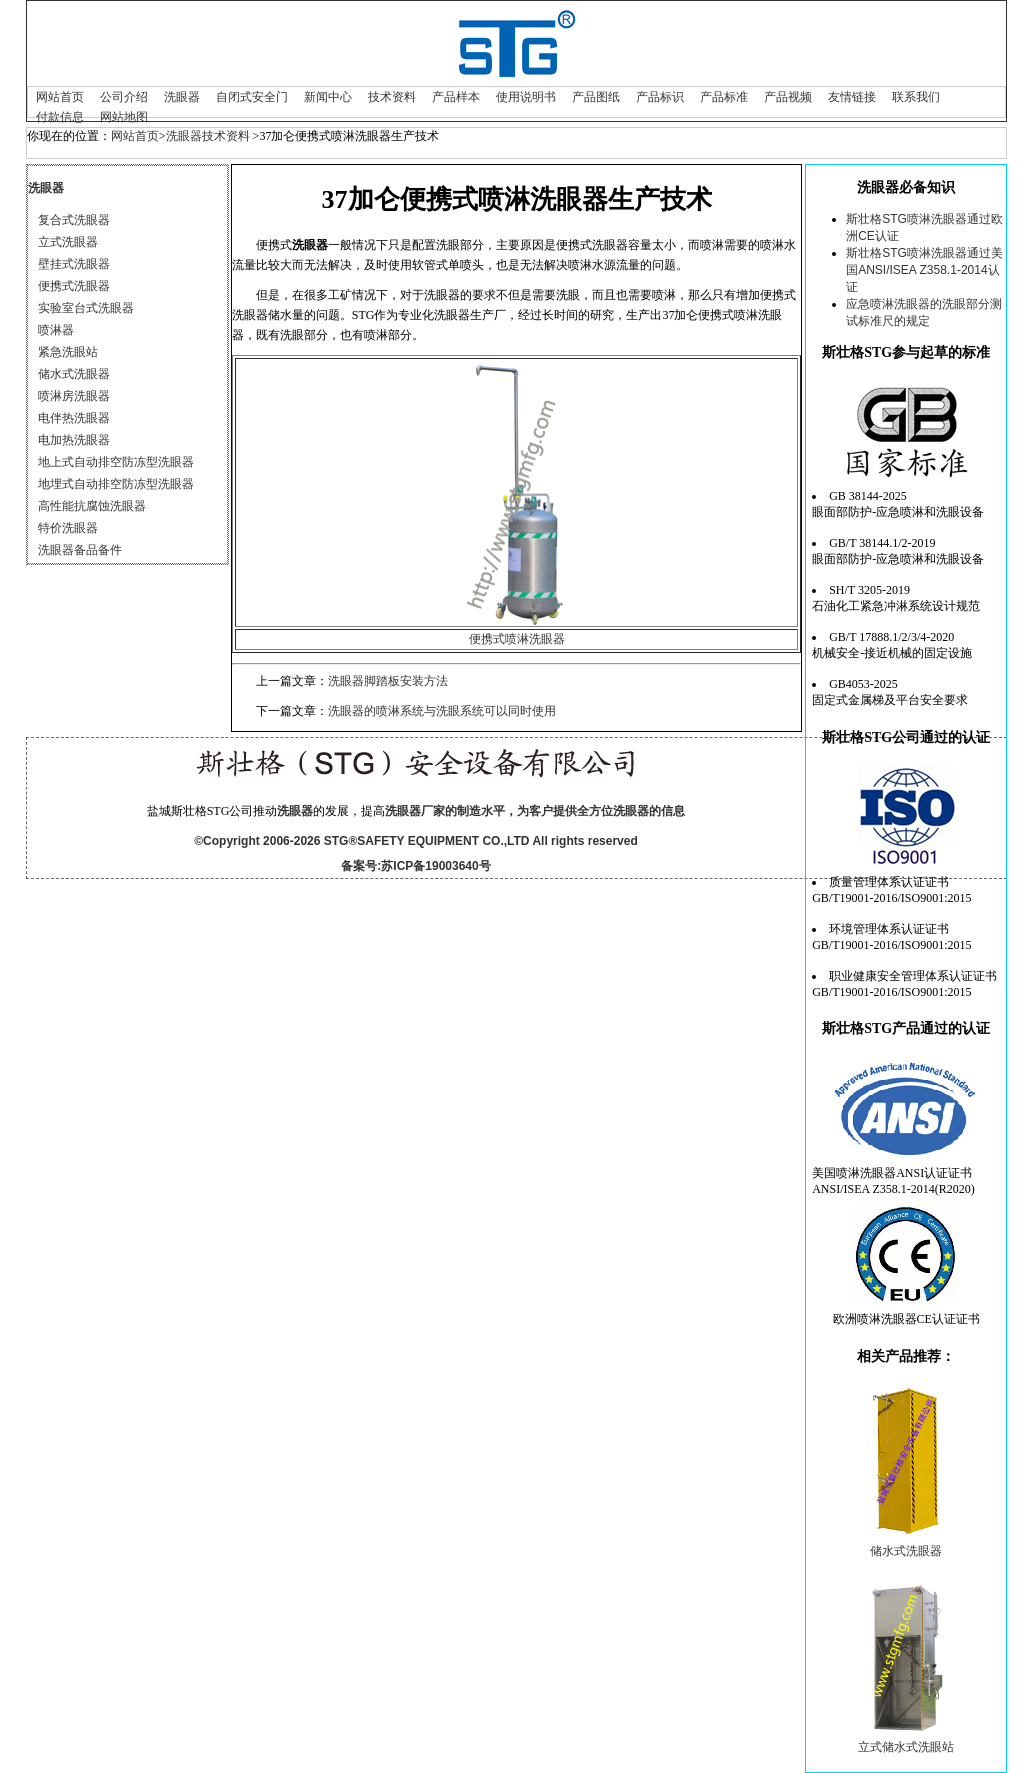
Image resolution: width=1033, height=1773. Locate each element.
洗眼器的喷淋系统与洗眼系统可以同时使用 (442, 711)
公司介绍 (124, 97)
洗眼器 (182, 97)
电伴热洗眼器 (74, 418)
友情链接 (852, 97)
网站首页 (60, 97)
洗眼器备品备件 (80, 550)
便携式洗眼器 (74, 286)
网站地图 (124, 117)
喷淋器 (56, 330)
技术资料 (392, 97)
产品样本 (456, 97)
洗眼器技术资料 (208, 136)
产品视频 (788, 97)
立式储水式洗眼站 (906, 1747)
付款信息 (60, 117)
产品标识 (660, 97)
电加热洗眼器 (74, 440)
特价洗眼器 (68, 528)
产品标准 (724, 97)
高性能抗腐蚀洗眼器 (92, 506)
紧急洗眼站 (68, 352)
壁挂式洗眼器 (74, 264)
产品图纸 (596, 97)
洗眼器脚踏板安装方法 (388, 681)
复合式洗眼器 (74, 220)
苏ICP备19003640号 (435, 866)
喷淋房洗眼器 (74, 396)
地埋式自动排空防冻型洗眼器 (116, 484)
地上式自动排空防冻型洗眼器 (116, 462)
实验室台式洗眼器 (86, 308)
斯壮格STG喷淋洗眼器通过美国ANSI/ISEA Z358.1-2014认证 (924, 270)
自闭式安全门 (252, 97)
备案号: (361, 866)
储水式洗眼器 (74, 374)
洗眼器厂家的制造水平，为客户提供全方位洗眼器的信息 (535, 811)
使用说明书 (526, 97)
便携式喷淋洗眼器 (517, 639)
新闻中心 (328, 97)
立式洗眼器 (68, 242)
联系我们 (916, 97)
